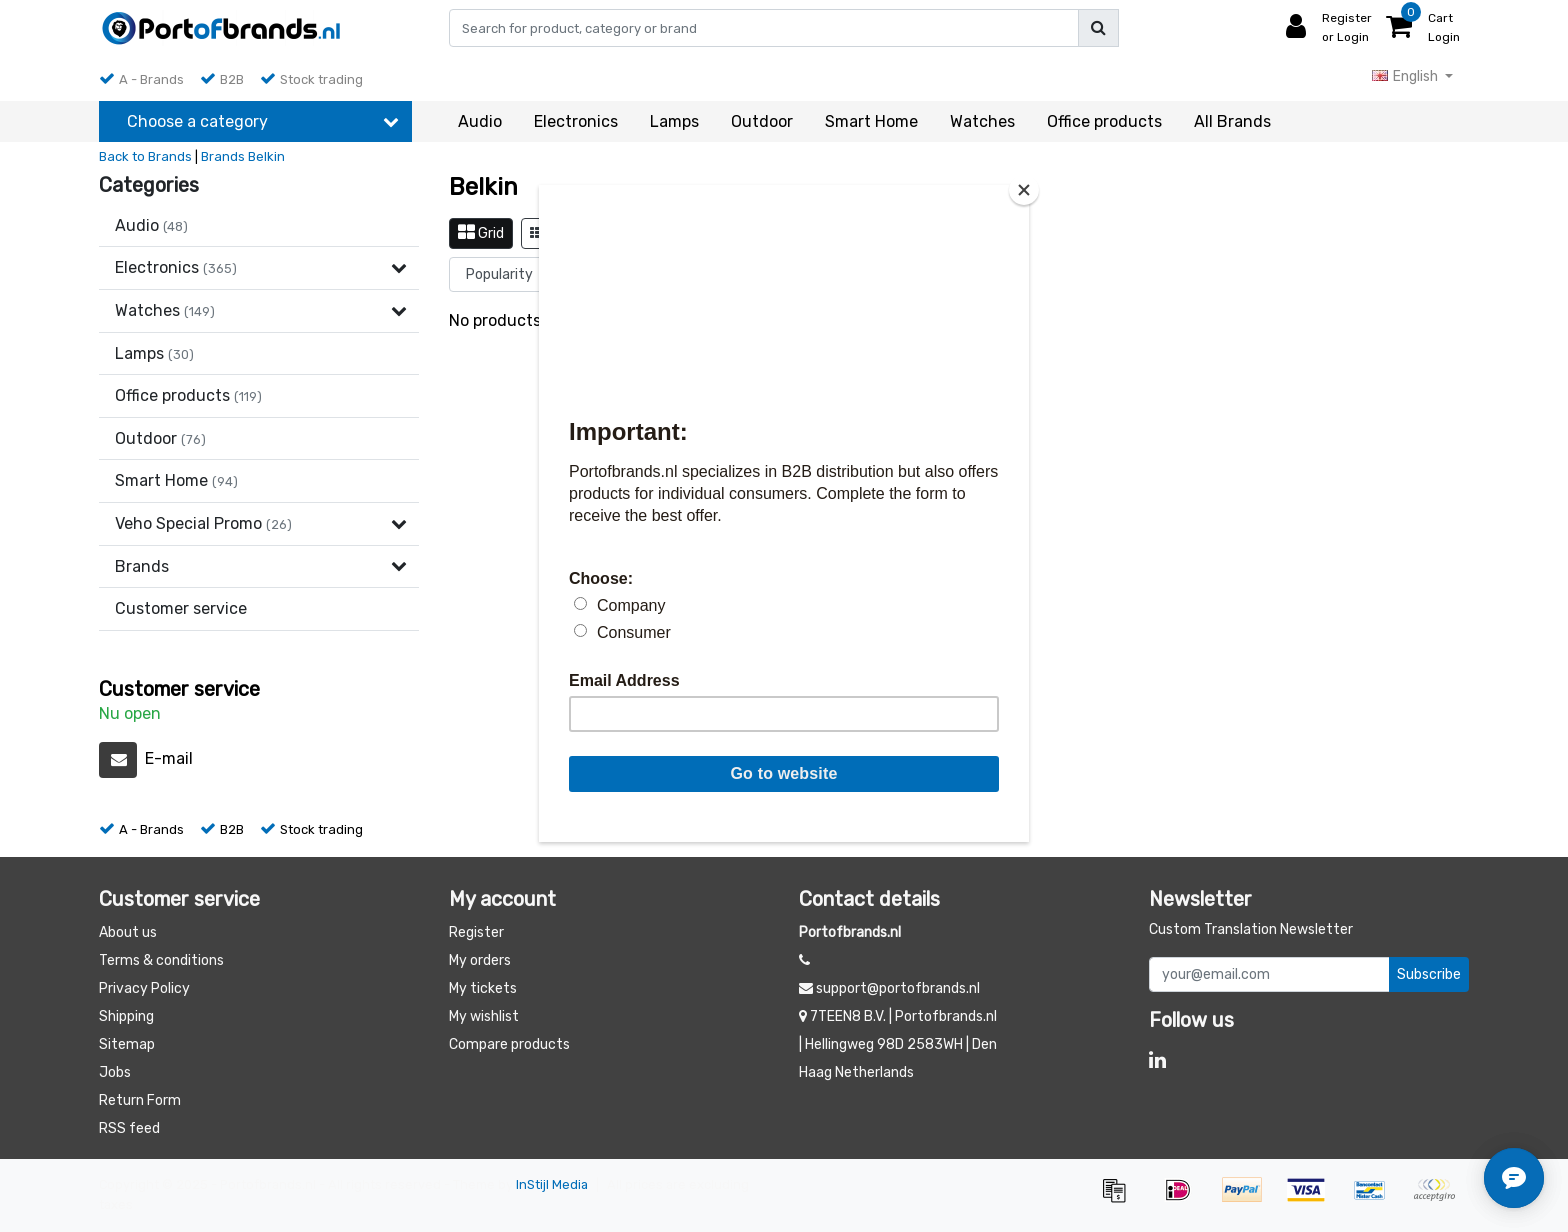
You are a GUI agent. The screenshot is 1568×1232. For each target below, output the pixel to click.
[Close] (1024, 190)
